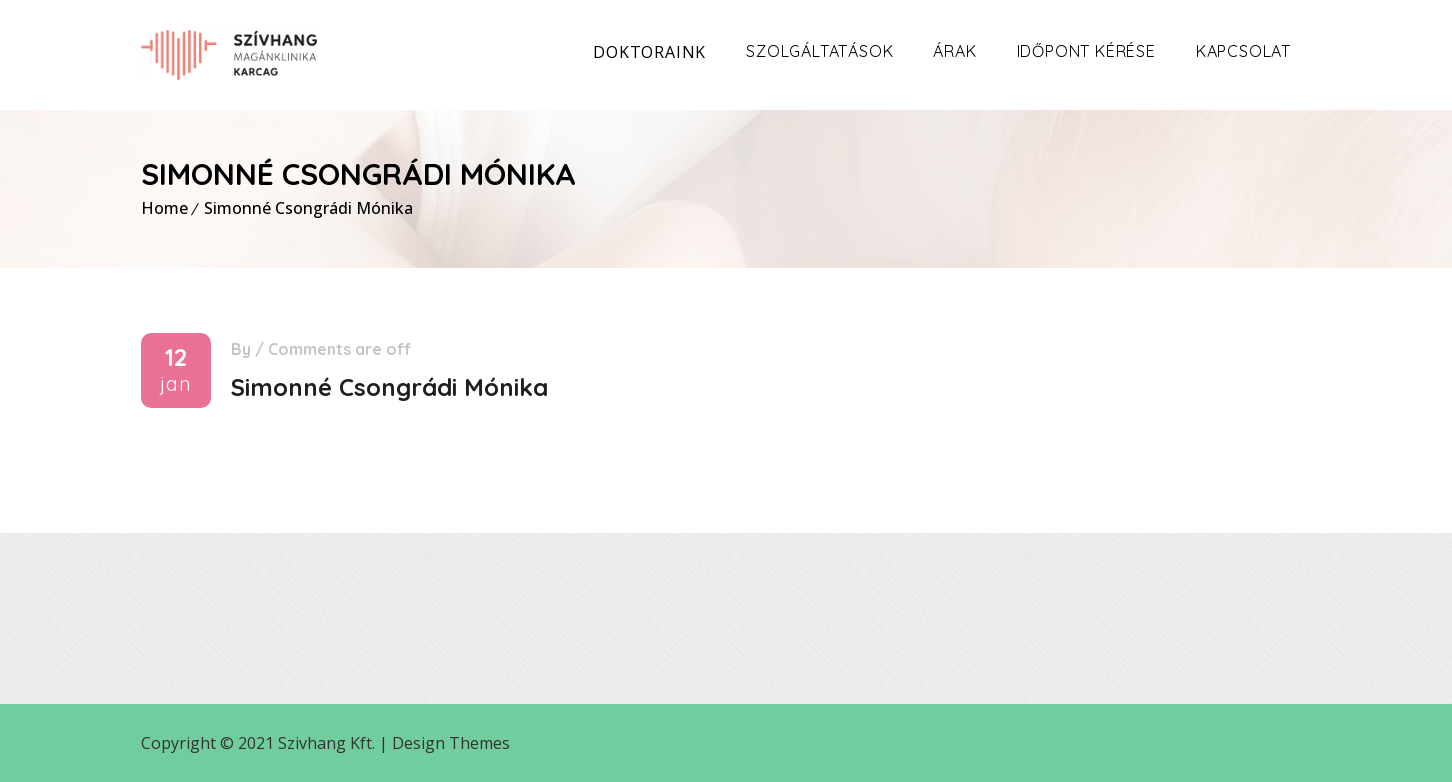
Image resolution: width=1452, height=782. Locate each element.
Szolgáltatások (819, 51)
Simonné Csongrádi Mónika (308, 208)
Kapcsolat (1243, 51)
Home (164, 208)
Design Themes (451, 743)
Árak (954, 51)
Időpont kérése (1086, 51)
